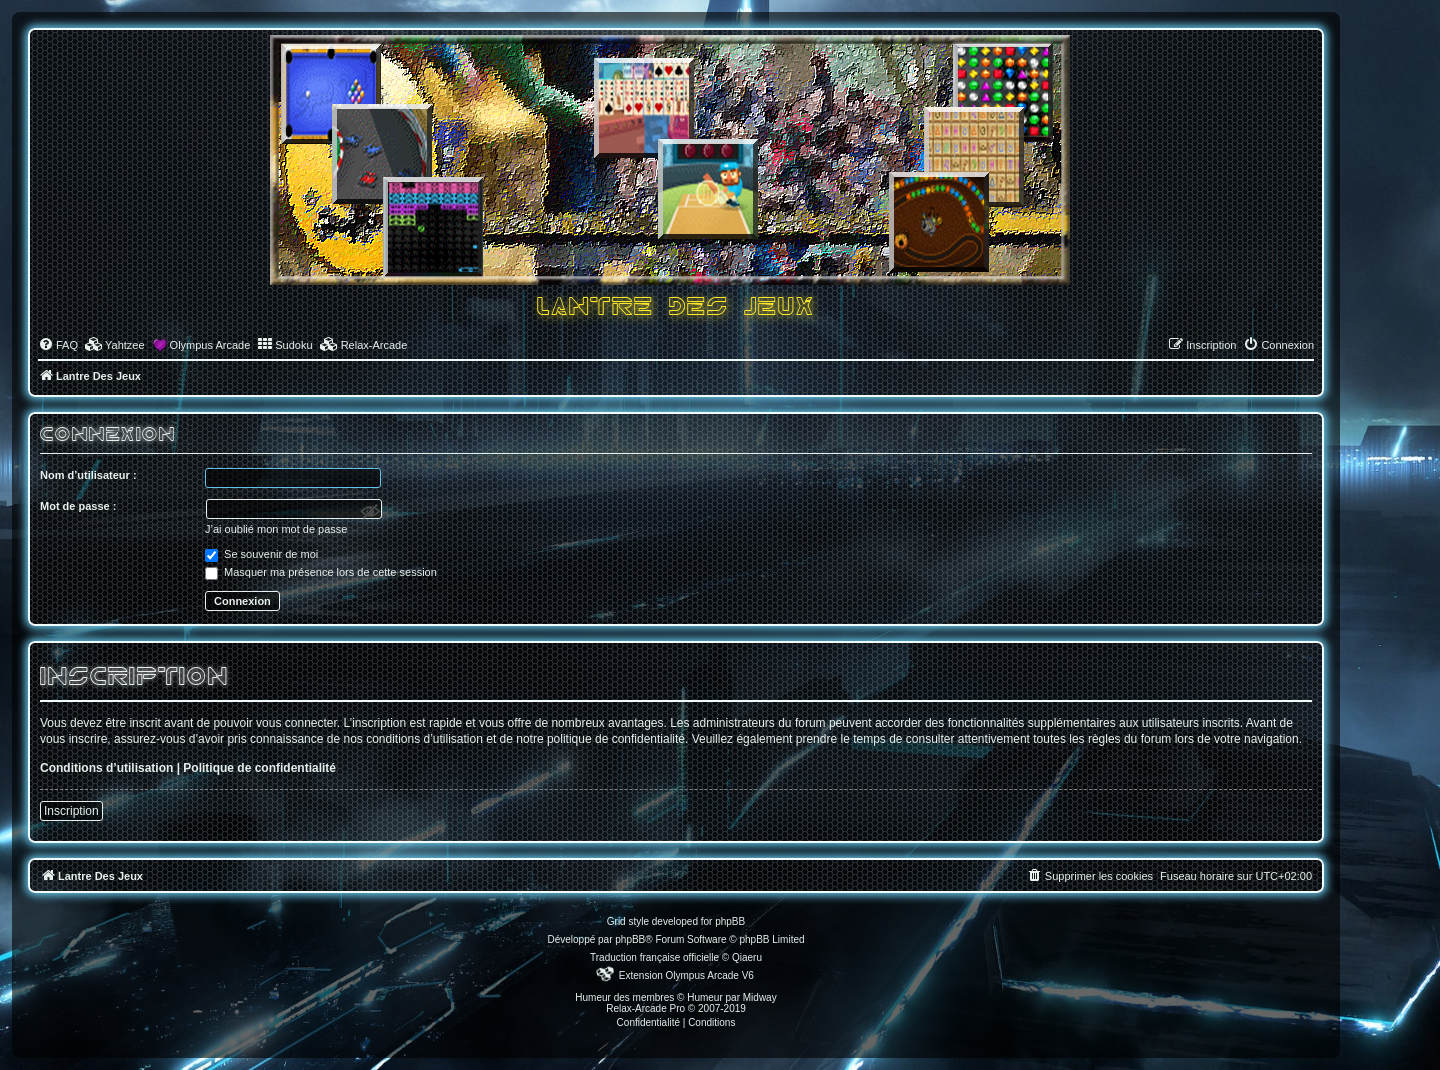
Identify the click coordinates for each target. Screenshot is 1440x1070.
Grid (616, 921)
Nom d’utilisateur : (88, 475)
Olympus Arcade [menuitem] (210, 345)
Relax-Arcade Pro (645, 1008)
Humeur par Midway (731, 997)
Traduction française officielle (654, 957)
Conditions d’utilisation (106, 768)
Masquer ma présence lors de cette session (321, 572)
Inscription (71, 811)
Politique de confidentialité (259, 768)
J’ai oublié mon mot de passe (276, 529)
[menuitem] (58, 345)
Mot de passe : (78, 506)
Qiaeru (747, 957)
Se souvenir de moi (261, 554)
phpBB (630, 939)
